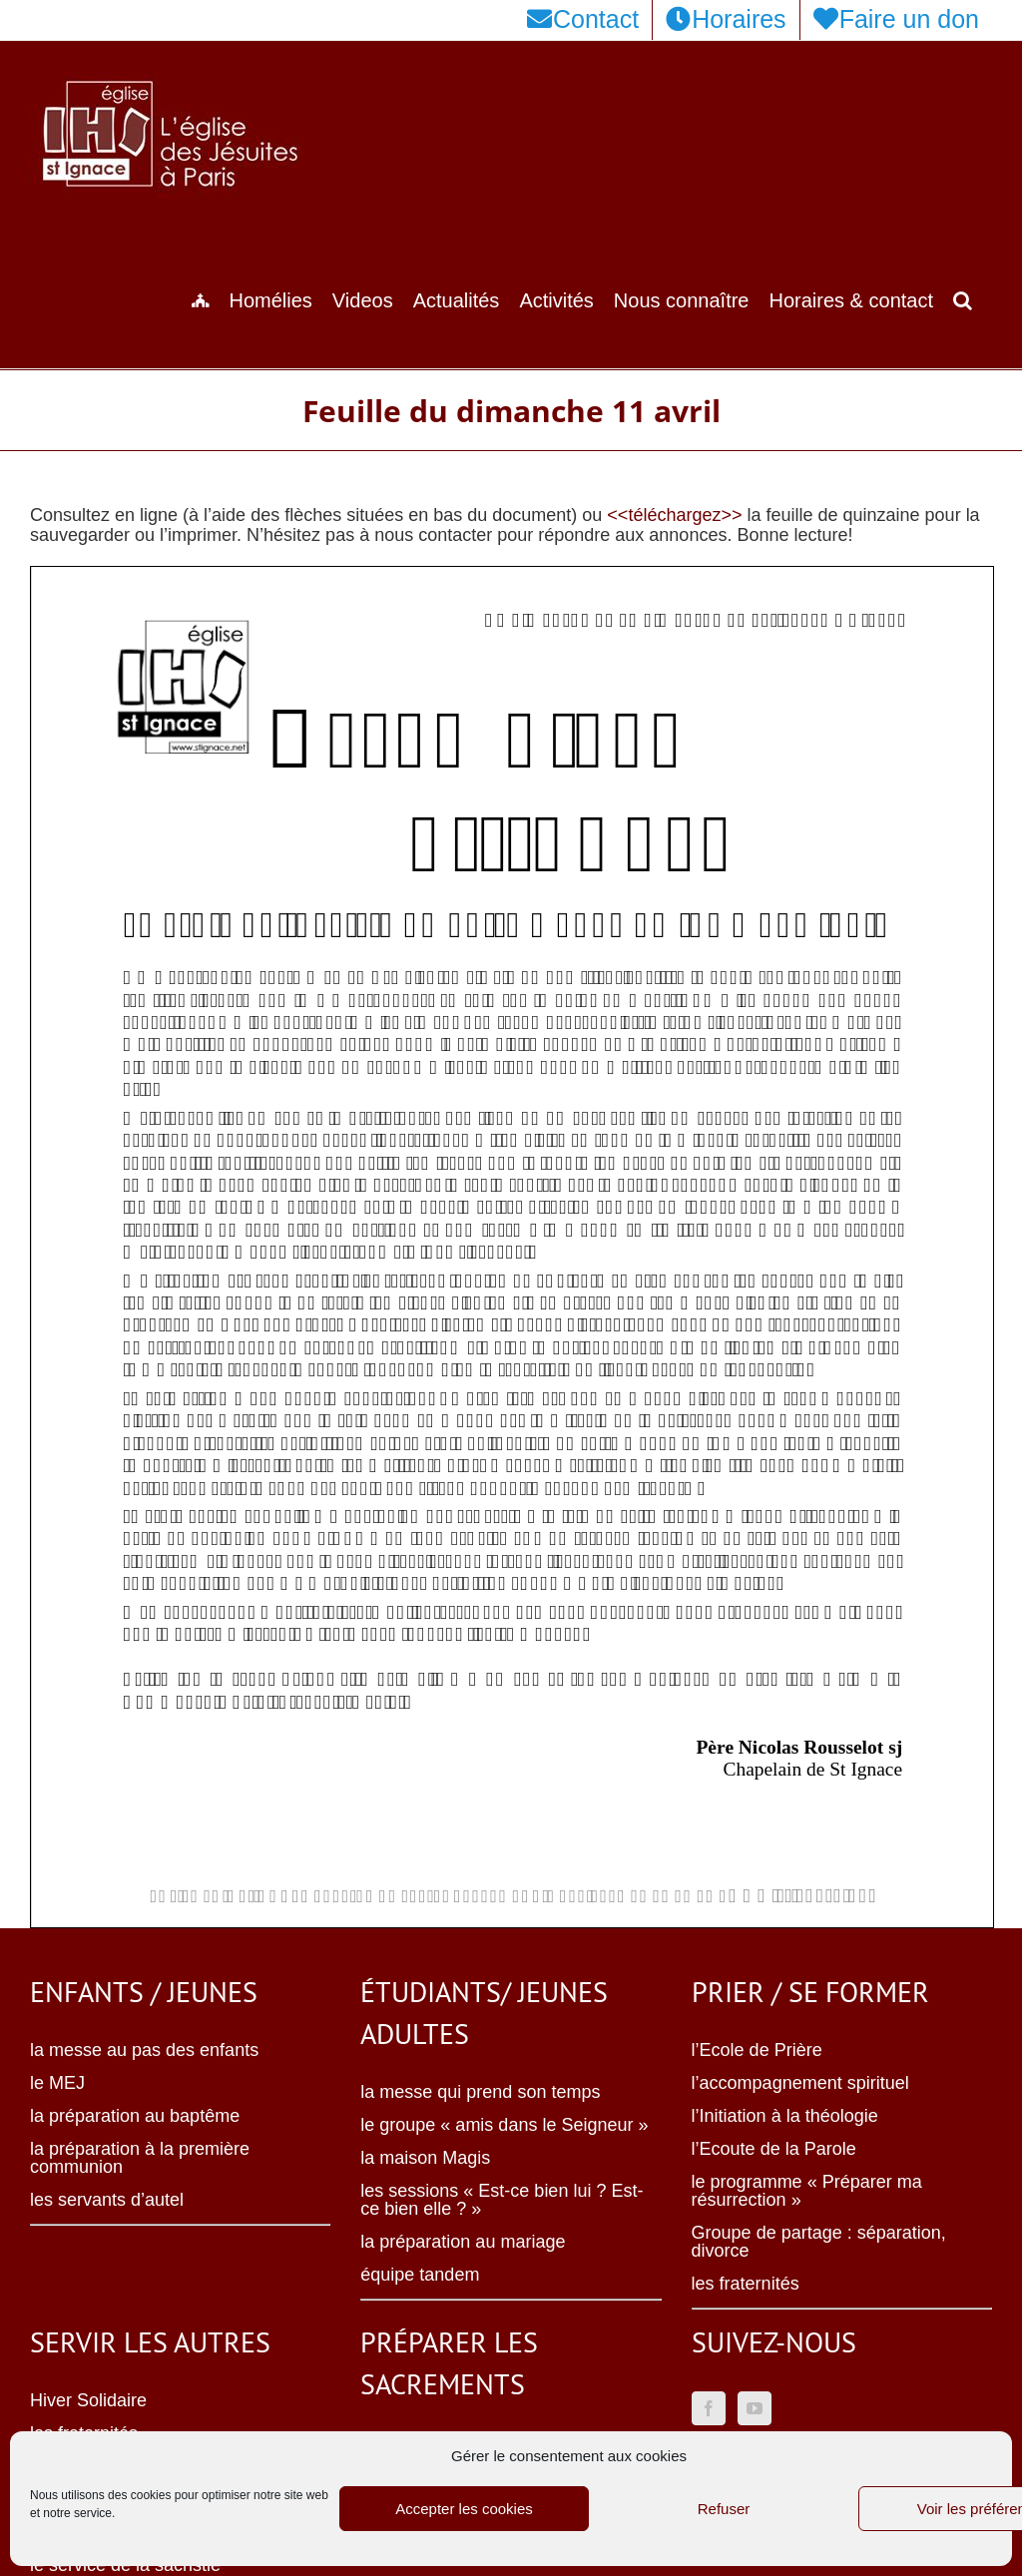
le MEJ (57, 2083)
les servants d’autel (107, 2200)
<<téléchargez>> (674, 515)
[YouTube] (754, 2408)
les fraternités (745, 2284)
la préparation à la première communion (140, 2158)
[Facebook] (709, 2408)
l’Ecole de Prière (757, 2050)
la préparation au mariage (462, 2242)
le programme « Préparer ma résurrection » (807, 2191)
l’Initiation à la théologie (785, 2116)
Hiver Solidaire (88, 2400)
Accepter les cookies (464, 2508)
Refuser (724, 2508)
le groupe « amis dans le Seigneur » (504, 2125)
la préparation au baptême (135, 2116)
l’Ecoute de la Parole (774, 2149)
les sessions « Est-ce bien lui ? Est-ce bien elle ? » (501, 2200)
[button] (962, 298)
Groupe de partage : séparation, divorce (819, 2242)
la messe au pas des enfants (144, 2050)
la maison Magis (425, 2158)
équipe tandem (419, 2275)
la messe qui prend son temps (480, 2092)
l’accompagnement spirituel (800, 2083)
